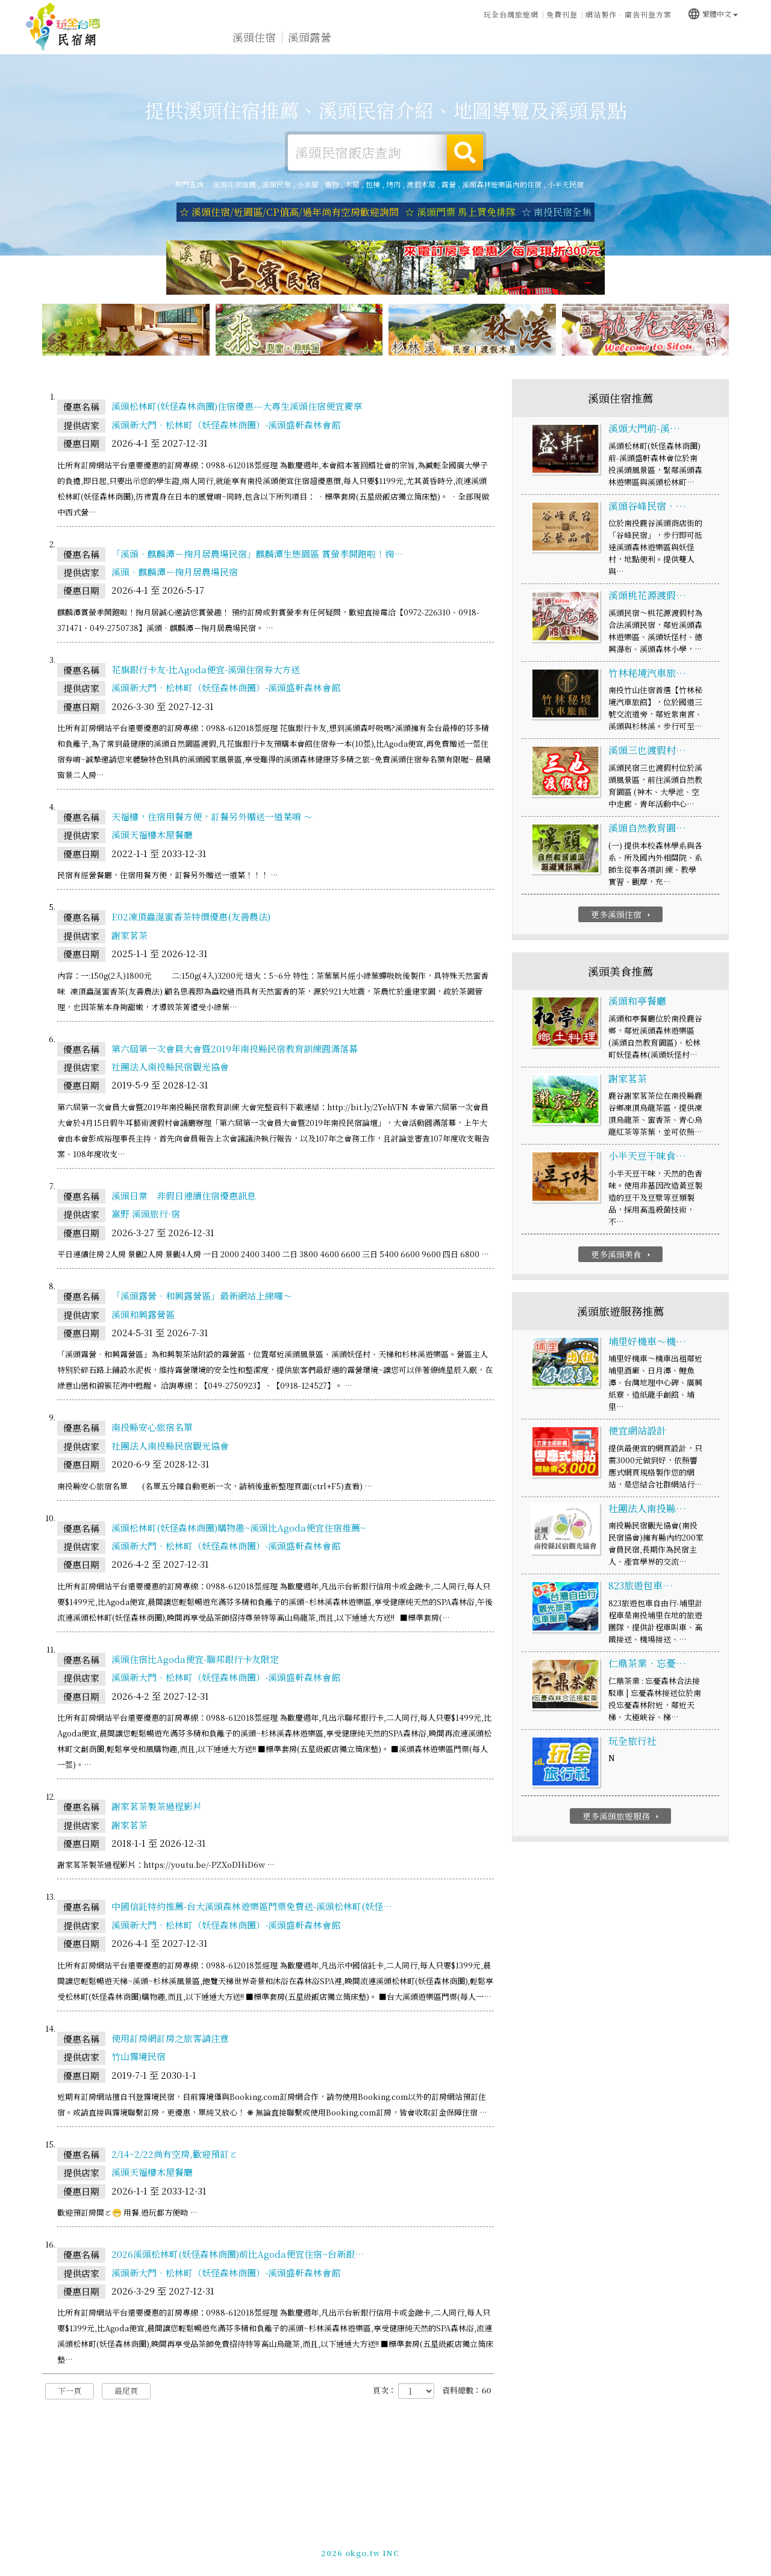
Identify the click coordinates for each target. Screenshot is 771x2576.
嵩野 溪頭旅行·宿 (145, 1214)
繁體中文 (712, 13)
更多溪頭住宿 (622, 914)
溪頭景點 (586, 43)
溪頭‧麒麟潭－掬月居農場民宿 (174, 572)
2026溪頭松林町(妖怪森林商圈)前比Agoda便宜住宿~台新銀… (237, 2254)
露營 (449, 184)
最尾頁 (126, 2391)
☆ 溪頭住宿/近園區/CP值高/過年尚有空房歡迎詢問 (289, 212)
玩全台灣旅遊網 (511, 14)
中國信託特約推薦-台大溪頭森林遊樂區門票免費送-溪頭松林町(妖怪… (251, 1906)
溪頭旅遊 (365, 38)
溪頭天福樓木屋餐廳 (152, 835)
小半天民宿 (566, 184)
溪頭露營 (309, 37)
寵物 (332, 184)
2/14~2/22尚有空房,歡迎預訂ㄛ (174, 2154)
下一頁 (69, 2391)
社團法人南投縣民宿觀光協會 (170, 1067)
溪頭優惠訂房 (708, 38)
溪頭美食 (420, 38)
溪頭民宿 (276, 184)
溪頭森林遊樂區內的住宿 (502, 184)
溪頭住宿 (254, 37)
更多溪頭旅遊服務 (621, 1817)
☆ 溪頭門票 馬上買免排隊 (460, 212)
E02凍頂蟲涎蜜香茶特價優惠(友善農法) (190, 917)
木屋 (352, 184)
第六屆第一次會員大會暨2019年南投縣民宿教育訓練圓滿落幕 (234, 1048)
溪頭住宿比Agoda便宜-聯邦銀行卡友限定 (195, 1659)
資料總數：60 (466, 2391)
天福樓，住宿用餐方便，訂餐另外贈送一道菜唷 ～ (212, 817)
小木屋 (308, 184)
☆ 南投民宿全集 (557, 212)
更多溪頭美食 (622, 1255)
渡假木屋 (421, 184)
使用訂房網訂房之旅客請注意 (170, 2038)
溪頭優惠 (476, 40)
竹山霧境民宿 (138, 2056)
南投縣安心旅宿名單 (152, 1427)
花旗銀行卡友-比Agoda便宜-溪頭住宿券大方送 (205, 669)
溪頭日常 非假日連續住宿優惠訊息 (183, 1196)
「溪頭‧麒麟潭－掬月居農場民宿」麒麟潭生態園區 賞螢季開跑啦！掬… (257, 553)
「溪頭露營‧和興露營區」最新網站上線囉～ (201, 1296)
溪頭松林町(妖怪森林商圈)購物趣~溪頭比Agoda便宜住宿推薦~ (238, 1527)
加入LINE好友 (580, 2547)
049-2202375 (521, 2547)
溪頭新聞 (531, 41)
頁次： (384, 2391)
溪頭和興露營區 (143, 1314)
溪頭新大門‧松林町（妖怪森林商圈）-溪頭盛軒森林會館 (225, 424)
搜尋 (465, 152)
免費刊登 (562, 14)
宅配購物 (642, 46)
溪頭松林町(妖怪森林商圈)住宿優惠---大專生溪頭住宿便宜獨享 (236, 406)
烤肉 (393, 184)
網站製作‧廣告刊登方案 (628, 14)
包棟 (373, 184)
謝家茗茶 (129, 935)
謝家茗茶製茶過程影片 (156, 1806)
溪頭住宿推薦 (63, 27)
